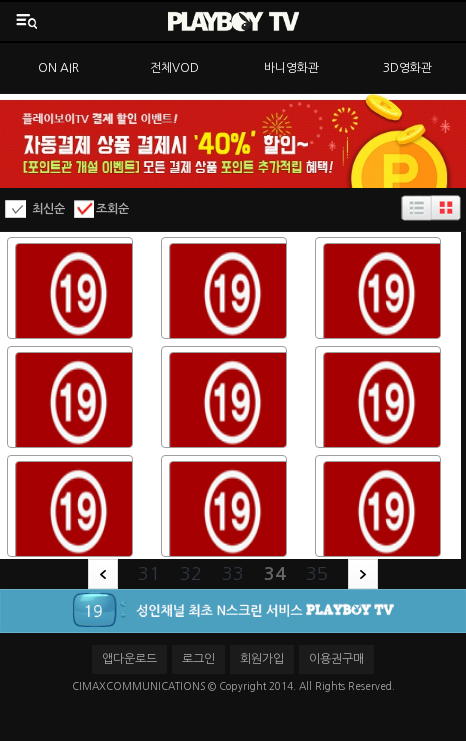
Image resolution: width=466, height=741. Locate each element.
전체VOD (174, 68)
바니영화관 (291, 68)
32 (191, 574)
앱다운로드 (129, 659)
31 (149, 574)
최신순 (48, 209)
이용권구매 (336, 659)
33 (233, 574)
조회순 (112, 209)
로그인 (198, 659)
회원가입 (262, 659)
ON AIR (58, 68)
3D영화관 (407, 68)
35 (317, 574)
